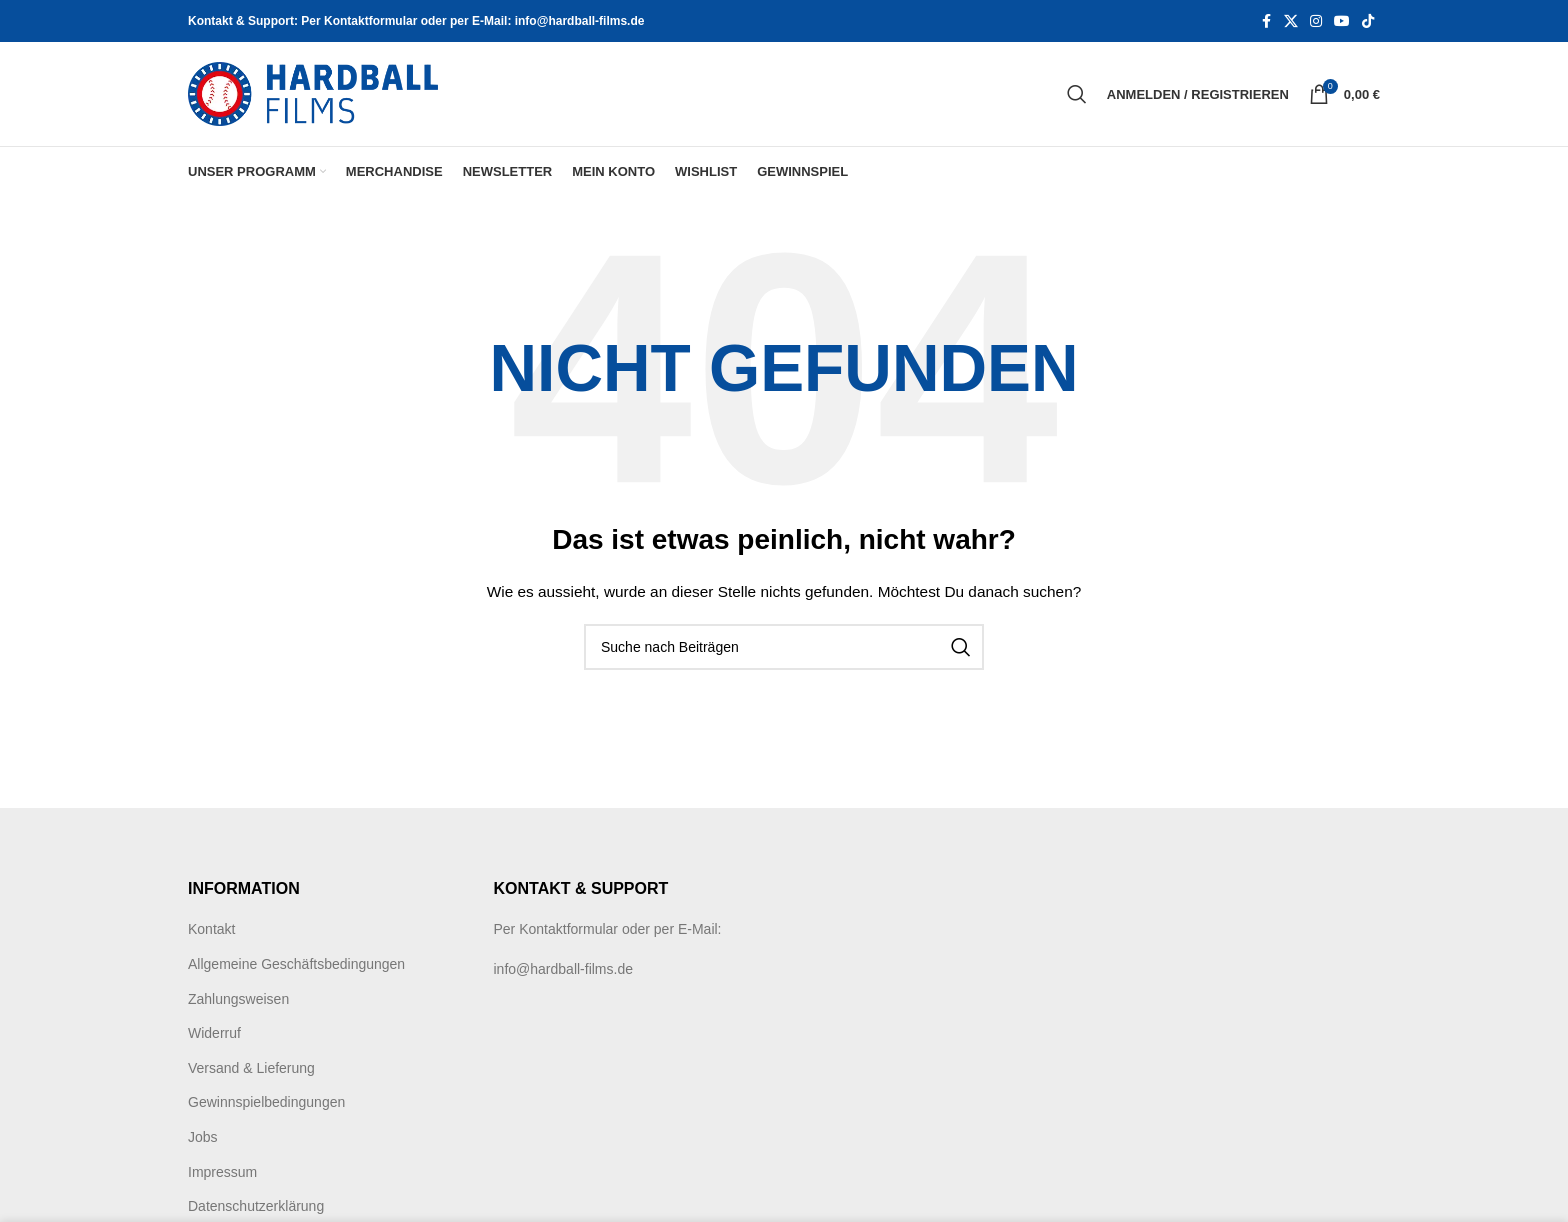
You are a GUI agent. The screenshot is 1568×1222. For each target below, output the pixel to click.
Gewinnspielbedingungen (266, 1102)
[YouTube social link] (1342, 21)
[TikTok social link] (1368, 21)
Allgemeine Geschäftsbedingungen (296, 964)
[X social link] (1291, 21)
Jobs (203, 1137)
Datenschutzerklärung (256, 1206)
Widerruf (214, 1033)
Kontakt (211, 929)
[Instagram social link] (1316, 21)
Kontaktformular (568, 929)
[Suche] (1077, 94)
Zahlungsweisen (238, 999)
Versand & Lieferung (251, 1068)
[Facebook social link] (1266, 21)
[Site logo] (313, 93)
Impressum (222, 1172)
